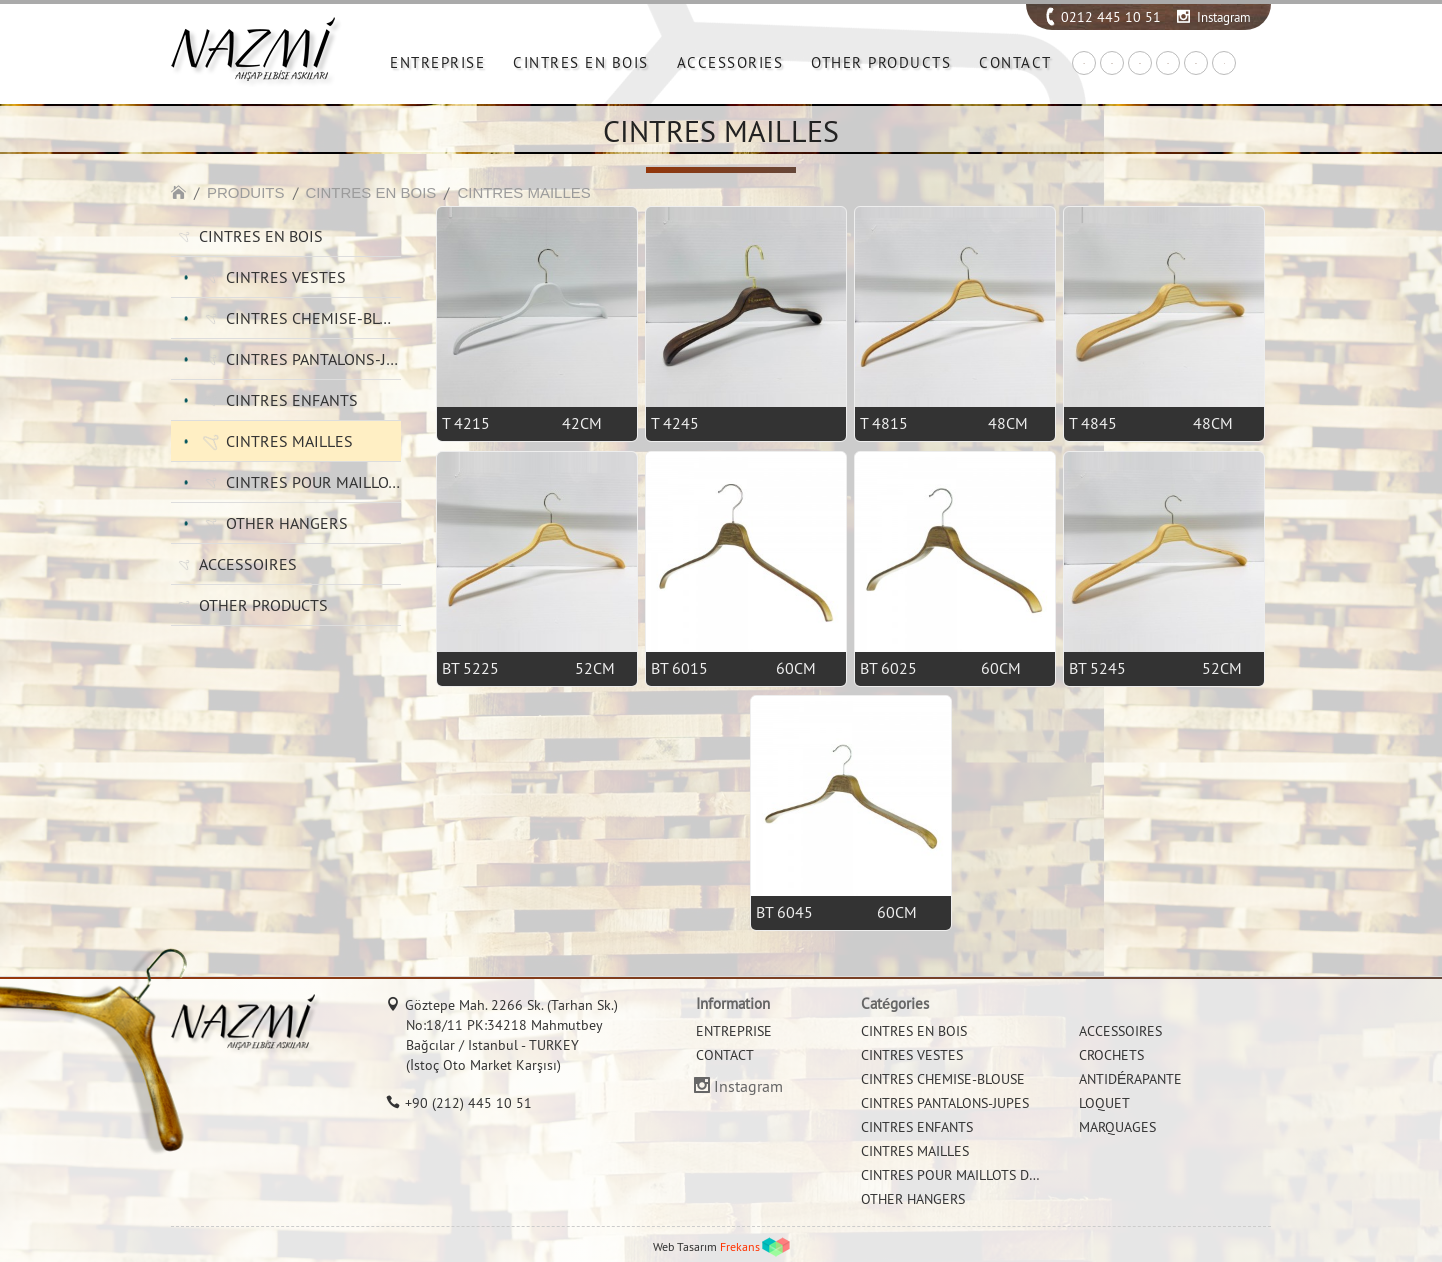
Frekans (740, 1246)
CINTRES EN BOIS (581, 62)
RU (1196, 63)
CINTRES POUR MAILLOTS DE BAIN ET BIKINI (313, 482)
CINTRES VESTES (286, 277)
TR (1084, 63)
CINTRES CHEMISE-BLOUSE (313, 318)
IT (1224, 63)
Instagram (1224, 17)
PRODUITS (246, 192)
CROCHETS (1111, 1055)
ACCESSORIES (730, 62)
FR (1168, 63)
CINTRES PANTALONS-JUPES (313, 359)
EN (1112, 63)
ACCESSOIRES (248, 564)
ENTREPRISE (437, 62)
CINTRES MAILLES (523, 192)
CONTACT (1015, 62)
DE (1140, 63)
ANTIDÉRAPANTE (1130, 1079)
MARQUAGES (1117, 1127)
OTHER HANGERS (287, 523)
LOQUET (1104, 1103)
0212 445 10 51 (1111, 17)
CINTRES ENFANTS (292, 400)
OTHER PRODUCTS (881, 62)
